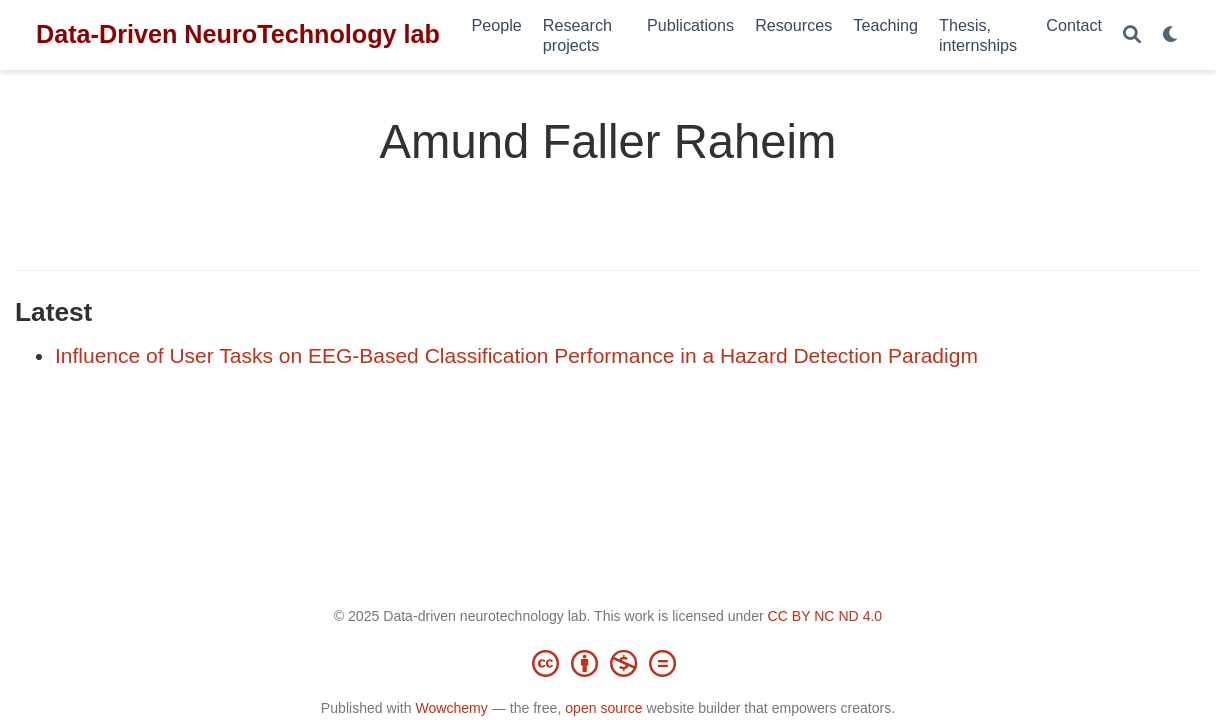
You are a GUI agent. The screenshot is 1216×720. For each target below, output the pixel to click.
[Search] (1132, 35)
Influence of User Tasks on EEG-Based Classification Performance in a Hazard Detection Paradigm (516, 355)
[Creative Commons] (608, 663)
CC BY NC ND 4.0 (825, 616)
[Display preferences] (1171, 35)
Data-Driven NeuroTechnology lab (238, 34)
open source (603, 708)
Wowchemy (451, 708)
